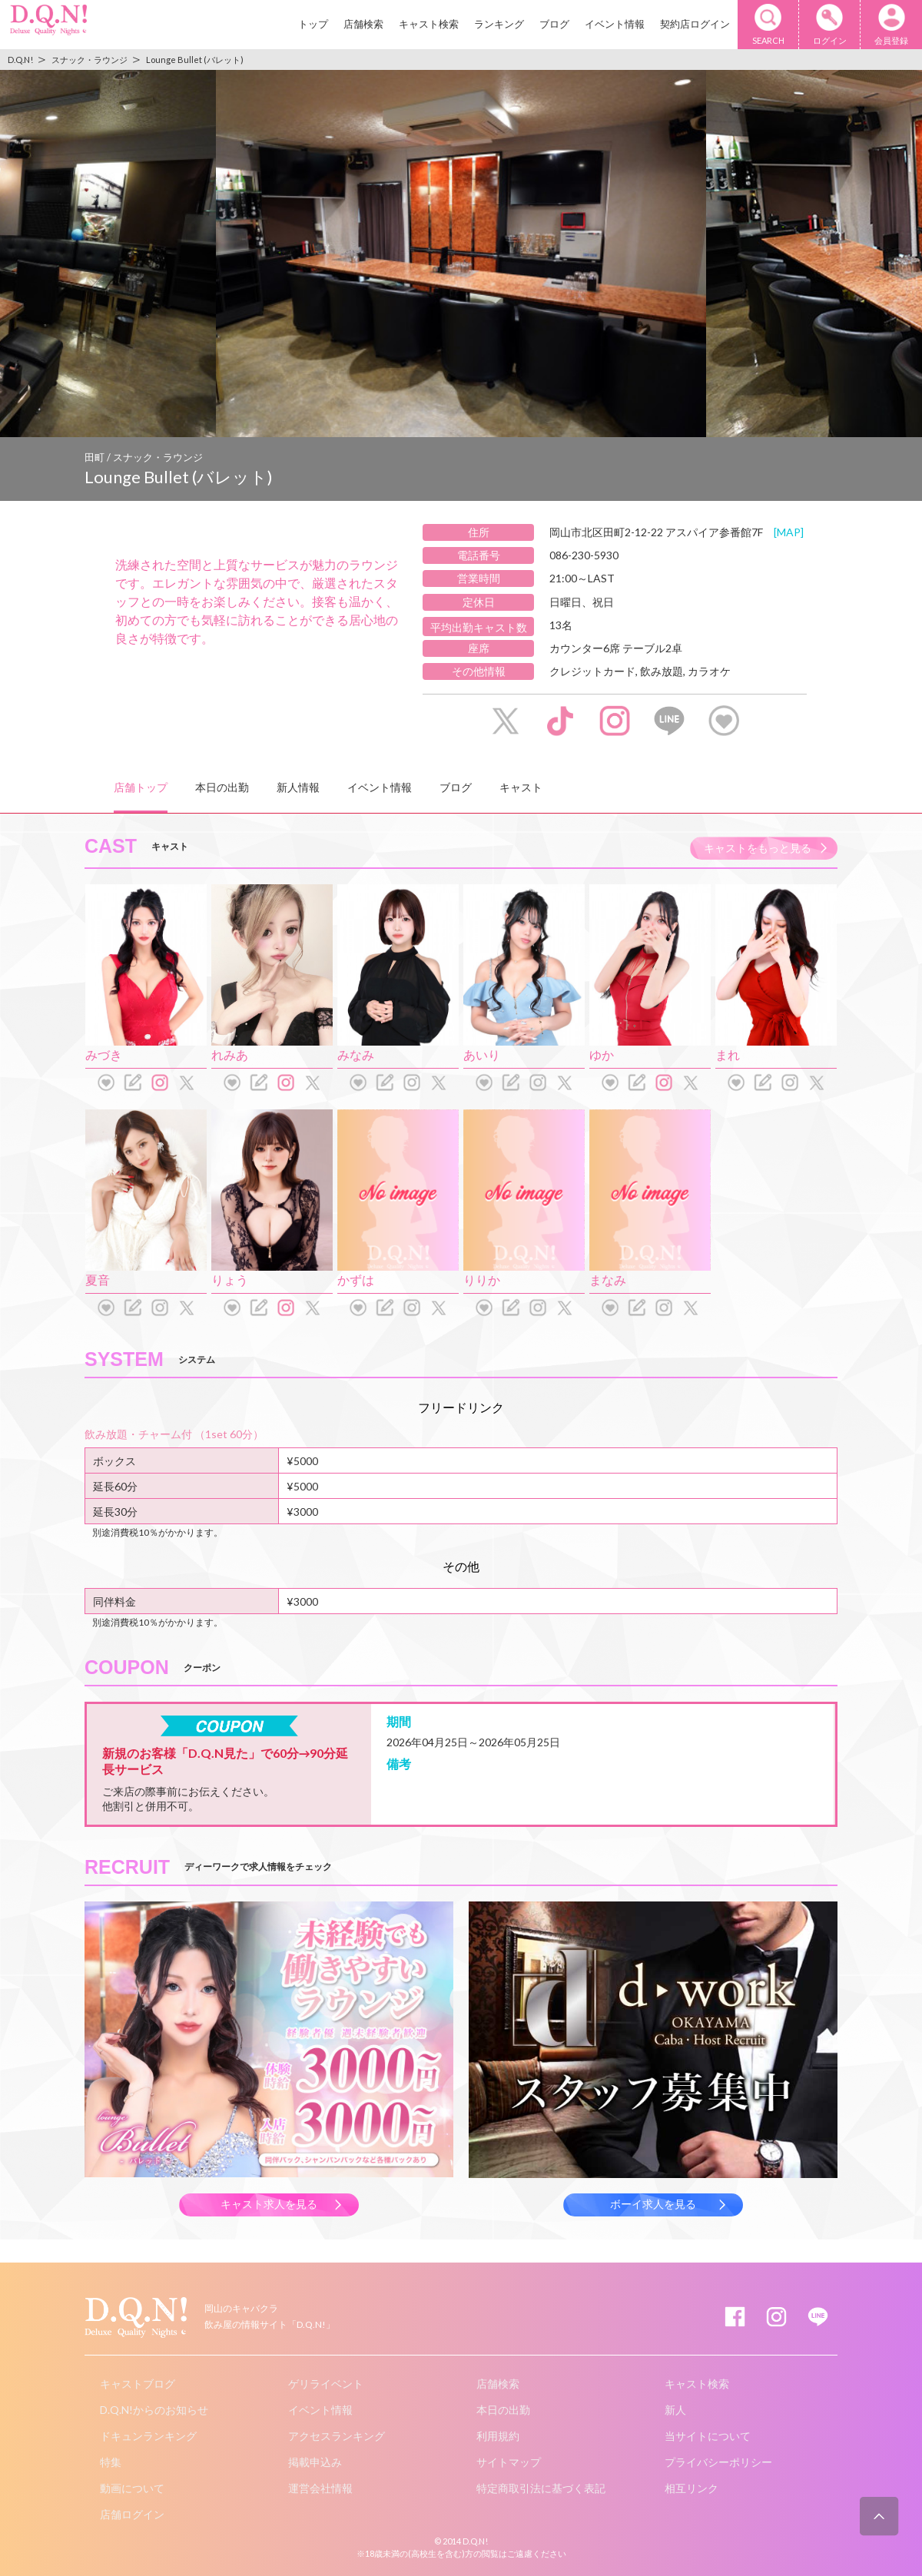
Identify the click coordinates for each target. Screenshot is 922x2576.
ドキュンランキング (148, 2435)
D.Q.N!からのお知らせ (154, 2409)
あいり (481, 1054)
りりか (481, 1279)
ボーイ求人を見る (653, 2204)
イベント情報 (615, 24)
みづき (103, 1054)
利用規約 (497, 2435)
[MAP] (789, 532)
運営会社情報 (320, 2488)
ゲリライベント (325, 2383)
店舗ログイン (132, 2514)
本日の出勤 (222, 787)
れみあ (229, 1054)
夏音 (97, 1279)
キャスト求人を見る (269, 2204)
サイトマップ (508, 2461)
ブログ (554, 24)
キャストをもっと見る (757, 847)
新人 (675, 2409)
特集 (110, 2461)
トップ (313, 24)
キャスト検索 (429, 24)
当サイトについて (708, 2435)
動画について (132, 2488)
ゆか (601, 1054)
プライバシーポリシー (718, 2461)
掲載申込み (315, 2461)
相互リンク (691, 2488)
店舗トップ (140, 787)
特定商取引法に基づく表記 (540, 2488)
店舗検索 (363, 24)
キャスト (520, 787)
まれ (727, 1054)
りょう (229, 1279)
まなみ (607, 1279)
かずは (355, 1279)
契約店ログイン (695, 24)
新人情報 (298, 787)
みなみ (355, 1054)
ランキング (499, 24)
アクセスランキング (336, 2435)
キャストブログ (137, 2383)
